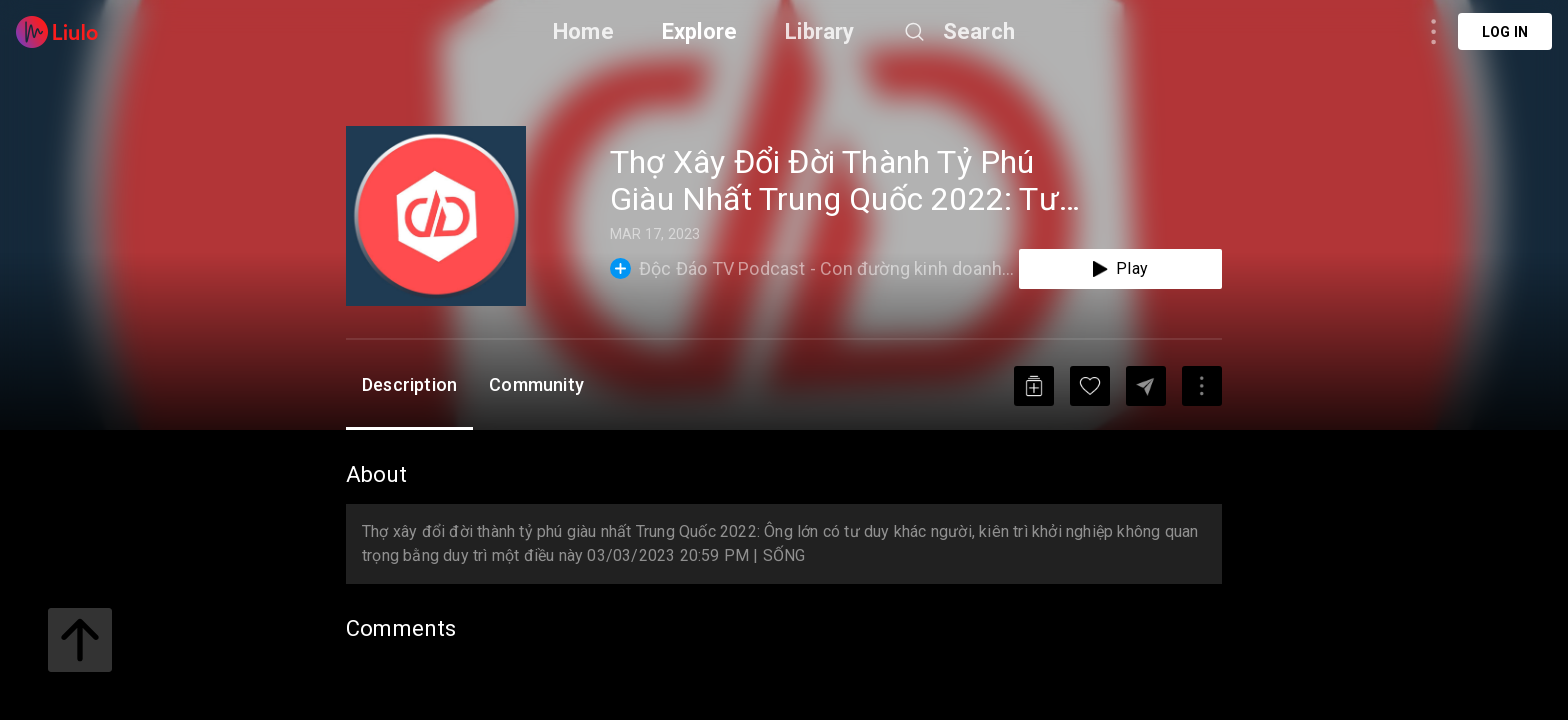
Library (819, 31)
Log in (1505, 32)
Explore (699, 31)
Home (583, 31)
